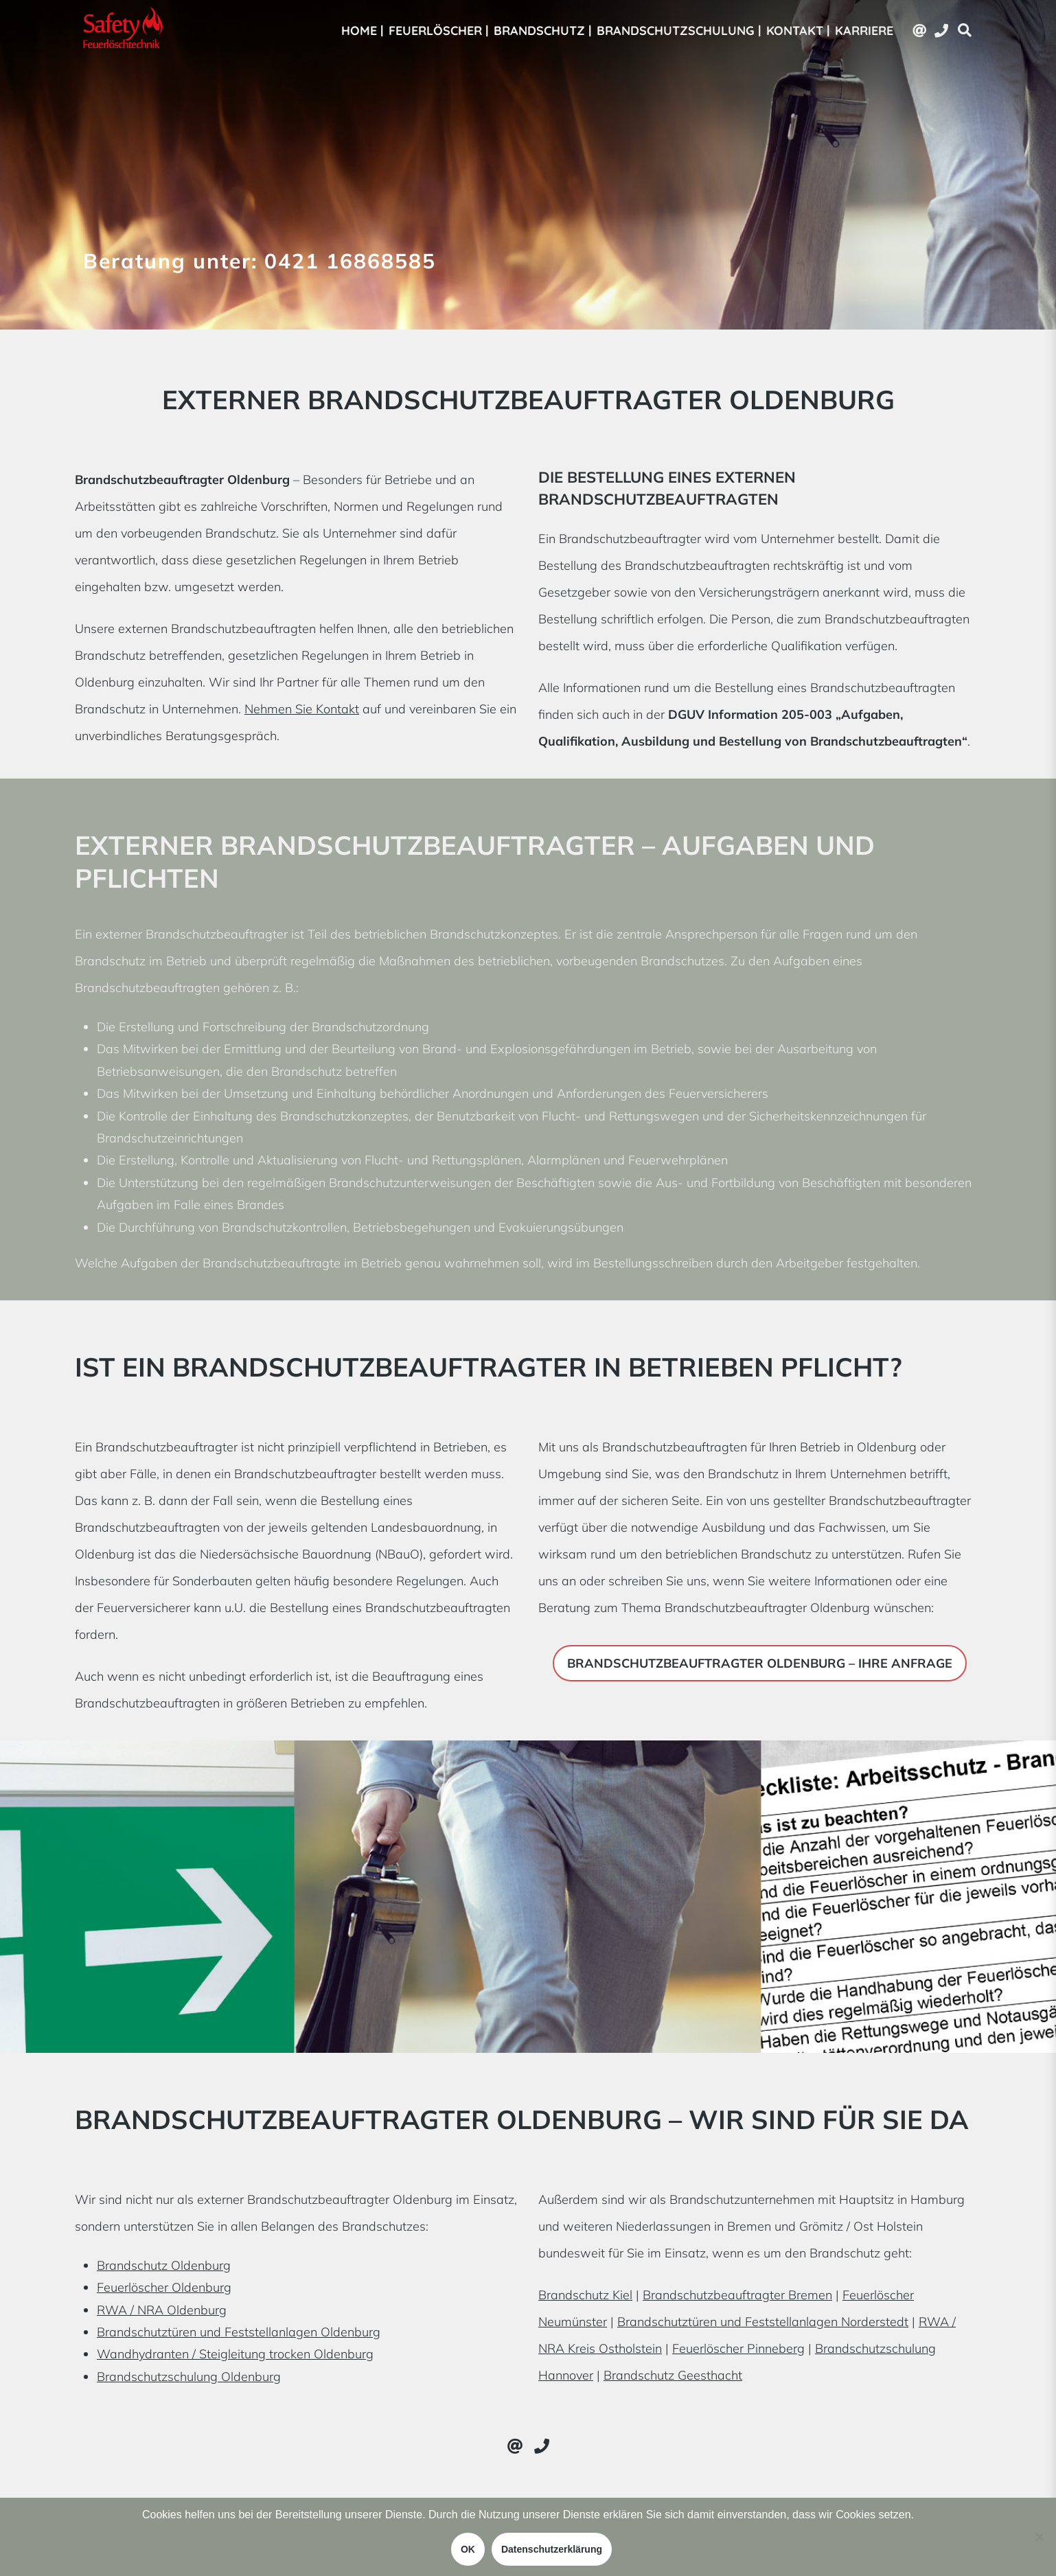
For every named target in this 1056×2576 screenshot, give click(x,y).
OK (468, 2549)
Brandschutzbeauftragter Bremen (737, 2295)
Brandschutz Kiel (585, 2295)
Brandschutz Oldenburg (164, 2265)
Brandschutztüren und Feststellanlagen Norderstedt (762, 2322)
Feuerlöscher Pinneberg (738, 2348)
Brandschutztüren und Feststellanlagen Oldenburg (238, 2332)
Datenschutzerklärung (551, 2549)
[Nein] (1039, 2537)
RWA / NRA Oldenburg (162, 2310)
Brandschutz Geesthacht (673, 2375)
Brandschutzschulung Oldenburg (189, 2376)
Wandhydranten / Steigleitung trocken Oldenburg (235, 2354)
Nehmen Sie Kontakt (301, 709)
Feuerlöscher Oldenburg (164, 2287)
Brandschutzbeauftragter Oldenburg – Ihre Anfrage (759, 1663)
